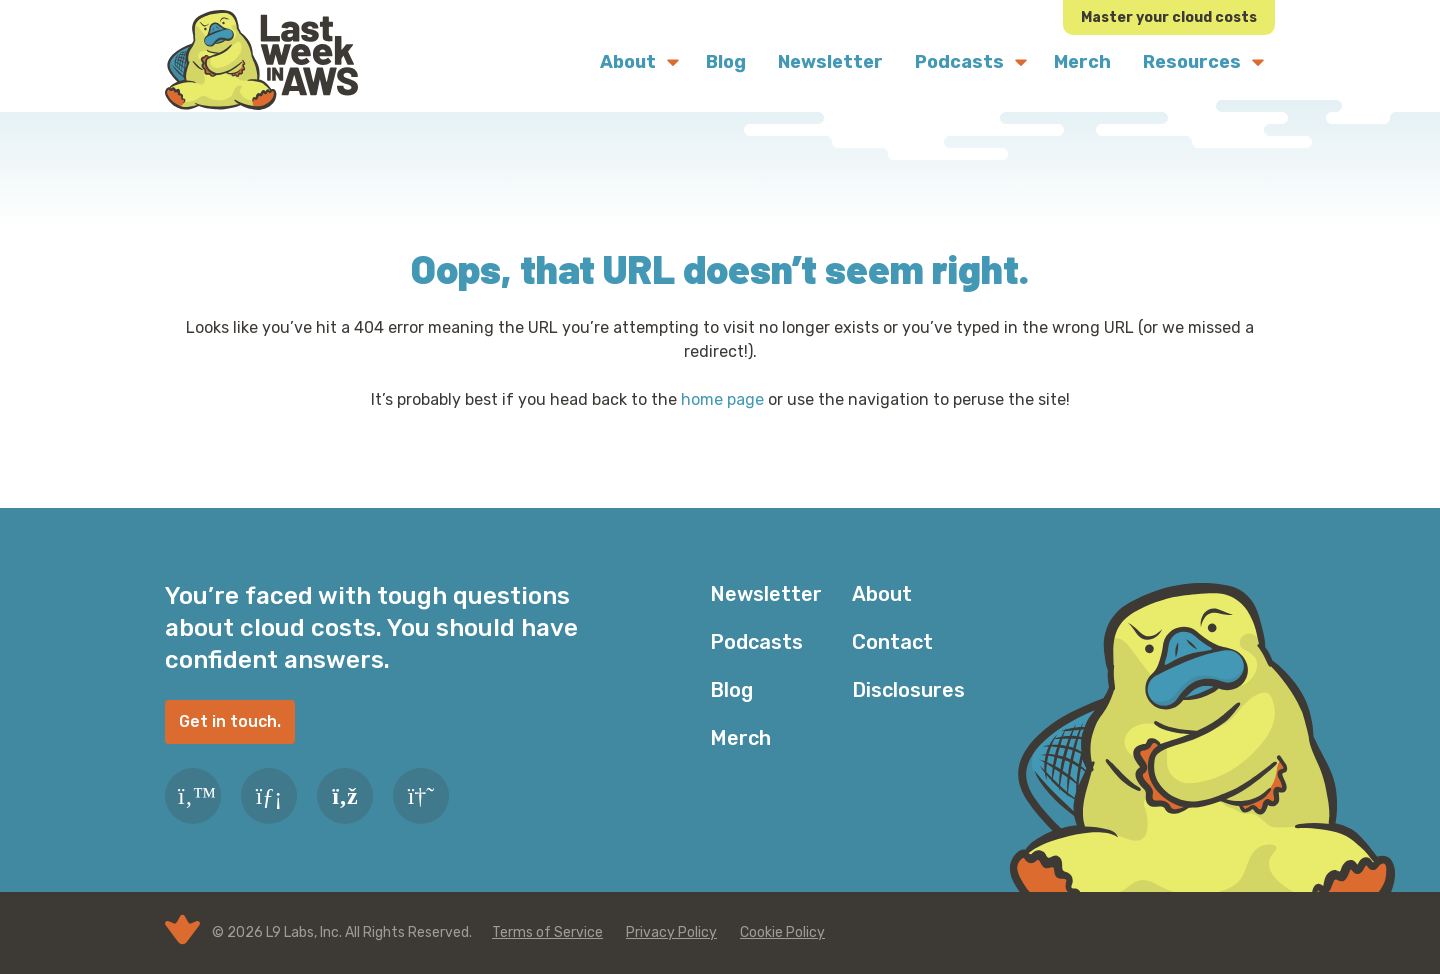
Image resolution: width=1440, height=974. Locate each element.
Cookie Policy (782, 932)
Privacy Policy (671, 932)
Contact (892, 642)
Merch (740, 738)
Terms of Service (547, 932)
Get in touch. (230, 721)
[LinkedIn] (269, 796)
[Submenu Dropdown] (673, 62)
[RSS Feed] (345, 796)
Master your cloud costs (1169, 17)
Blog (731, 690)
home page (722, 399)
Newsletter (766, 594)
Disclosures (908, 690)
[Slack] (421, 796)
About (882, 594)
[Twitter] (193, 796)
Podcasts (756, 642)
